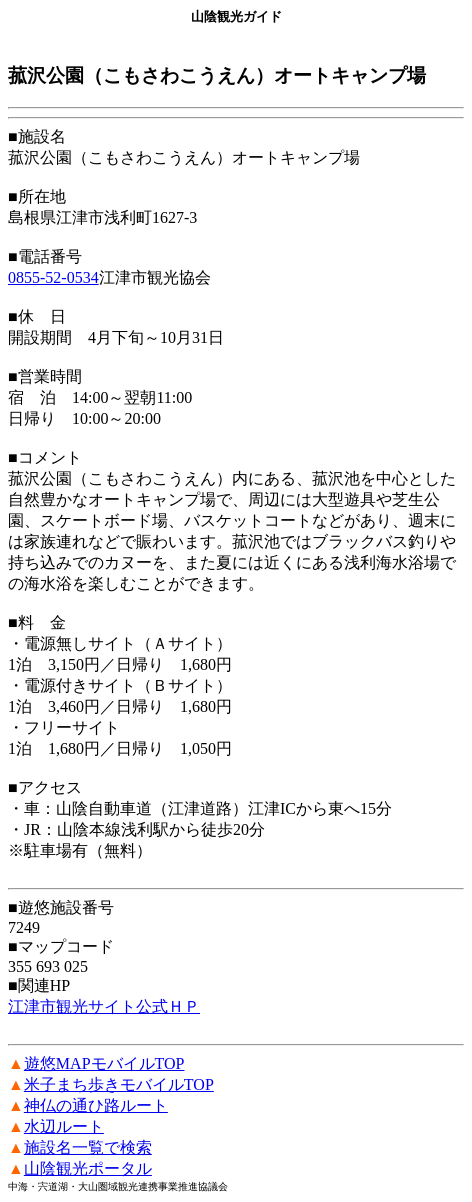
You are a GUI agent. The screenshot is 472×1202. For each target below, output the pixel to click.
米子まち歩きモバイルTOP (119, 1084)
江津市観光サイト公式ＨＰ (104, 1006)
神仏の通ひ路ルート (96, 1105)
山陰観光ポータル (88, 1168)
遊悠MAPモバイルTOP (104, 1063)
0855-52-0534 (53, 277)
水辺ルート (64, 1126)
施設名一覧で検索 (88, 1147)
